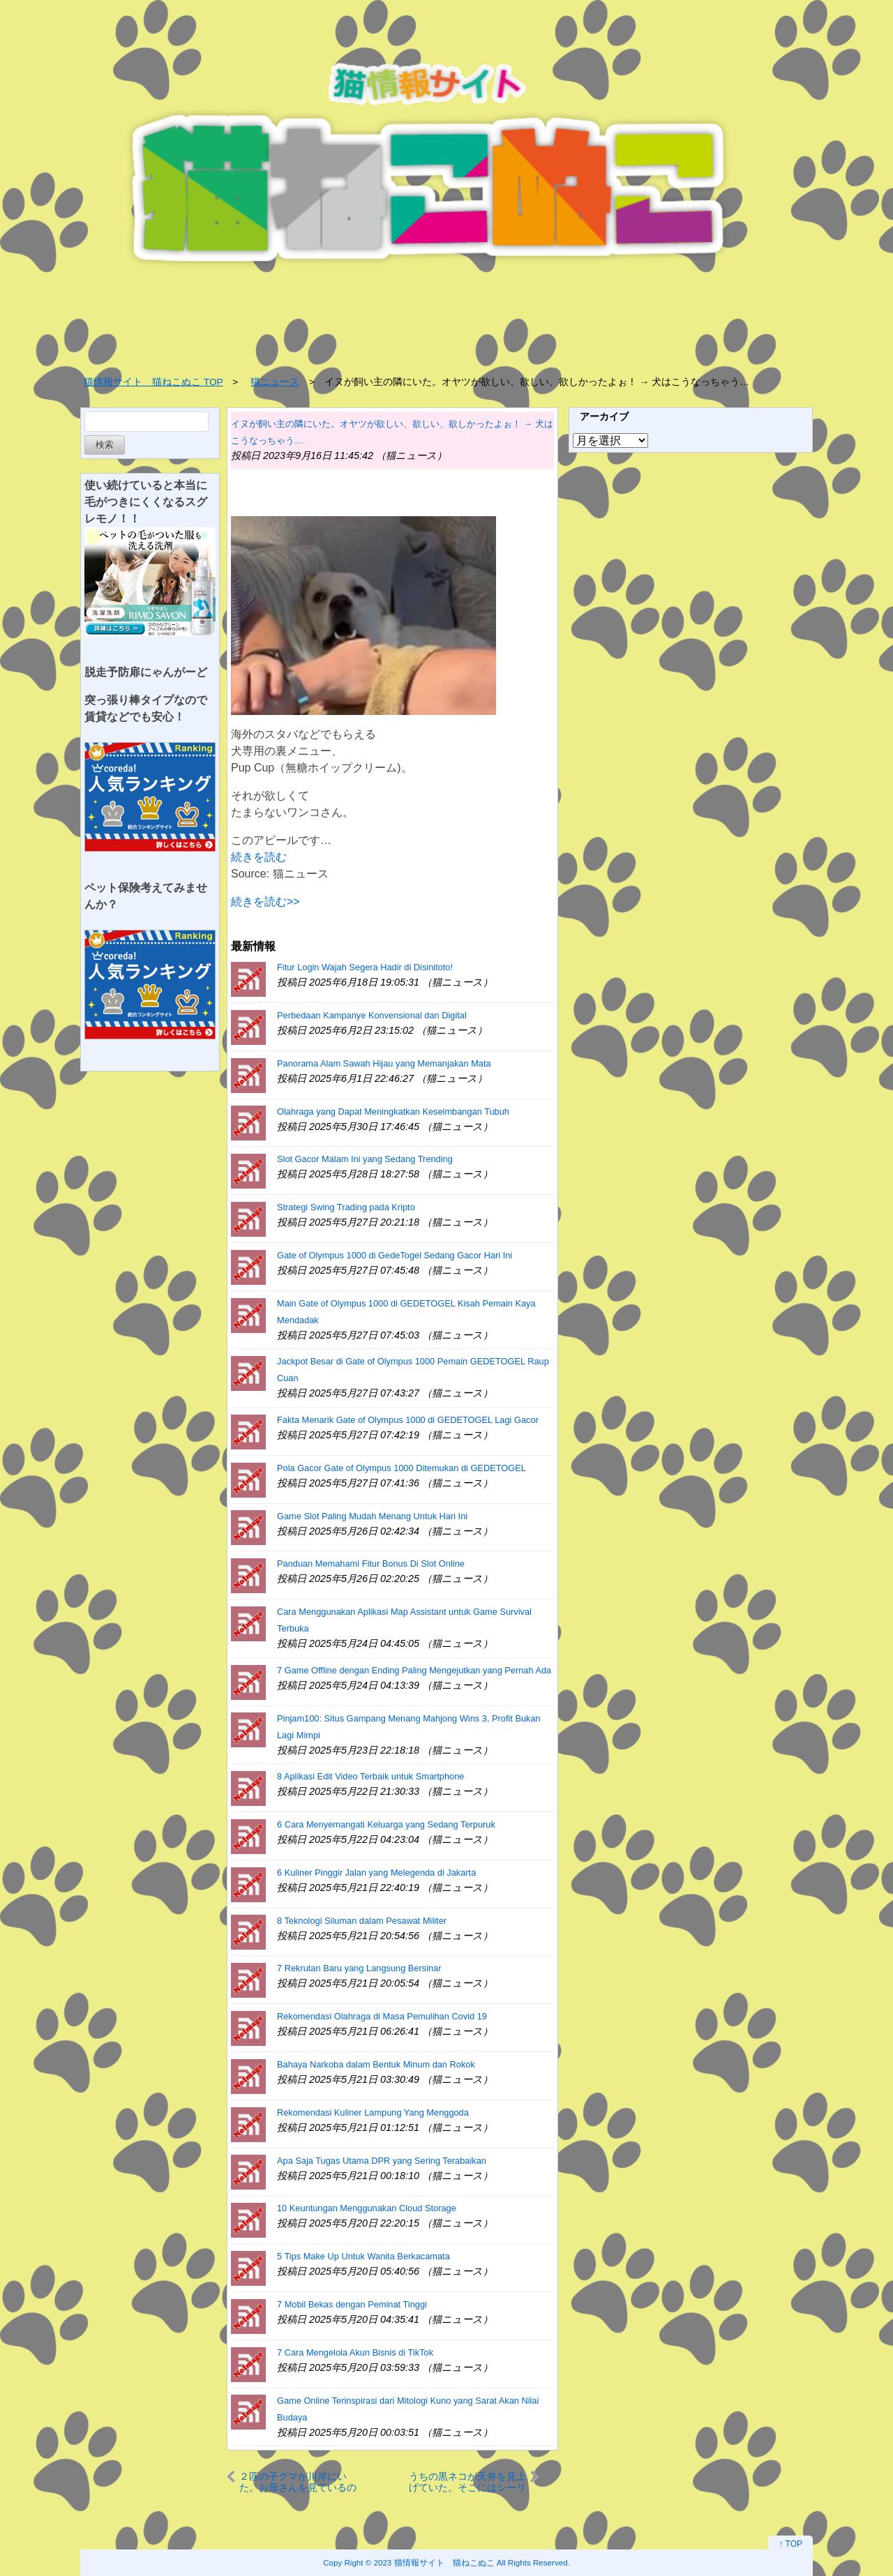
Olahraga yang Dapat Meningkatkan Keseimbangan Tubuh (393, 1111)
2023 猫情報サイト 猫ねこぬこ (434, 2562)
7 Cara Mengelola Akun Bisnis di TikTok (355, 2352)
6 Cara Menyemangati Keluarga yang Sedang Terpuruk (386, 1824)
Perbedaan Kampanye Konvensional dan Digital (372, 1015)
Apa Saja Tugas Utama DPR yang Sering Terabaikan (381, 2160)
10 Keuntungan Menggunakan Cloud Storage (366, 2208)
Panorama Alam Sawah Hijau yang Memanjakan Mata (384, 1063)
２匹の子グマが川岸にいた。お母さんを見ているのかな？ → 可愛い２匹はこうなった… (298, 2481)
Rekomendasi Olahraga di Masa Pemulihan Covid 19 (382, 2016)
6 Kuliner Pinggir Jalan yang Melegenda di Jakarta (376, 1872)
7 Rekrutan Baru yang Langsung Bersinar (359, 1968)
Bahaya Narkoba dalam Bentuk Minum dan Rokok (376, 2064)
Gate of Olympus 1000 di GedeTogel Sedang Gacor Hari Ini (394, 1255)
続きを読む (259, 857)
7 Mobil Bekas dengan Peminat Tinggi (352, 2304)
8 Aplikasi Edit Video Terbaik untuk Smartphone (370, 1776)
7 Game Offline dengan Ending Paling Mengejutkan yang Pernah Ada (414, 1670)
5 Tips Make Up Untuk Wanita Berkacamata (363, 2256)
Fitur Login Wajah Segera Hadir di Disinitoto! (365, 967)
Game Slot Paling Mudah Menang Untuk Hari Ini (372, 1516)
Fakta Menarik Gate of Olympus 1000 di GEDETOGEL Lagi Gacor (408, 1420)
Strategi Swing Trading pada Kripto (346, 1207)
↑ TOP (790, 2544)
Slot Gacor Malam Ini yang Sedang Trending (365, 1159)
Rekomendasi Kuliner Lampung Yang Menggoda (373, 2112)
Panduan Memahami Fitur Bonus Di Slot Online (371, 1563)
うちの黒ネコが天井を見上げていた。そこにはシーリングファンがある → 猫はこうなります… (467, 2481)
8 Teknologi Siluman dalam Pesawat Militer (361, 1920)
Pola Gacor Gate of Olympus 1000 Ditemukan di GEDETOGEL (401, 1468)
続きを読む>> (265, 901)
